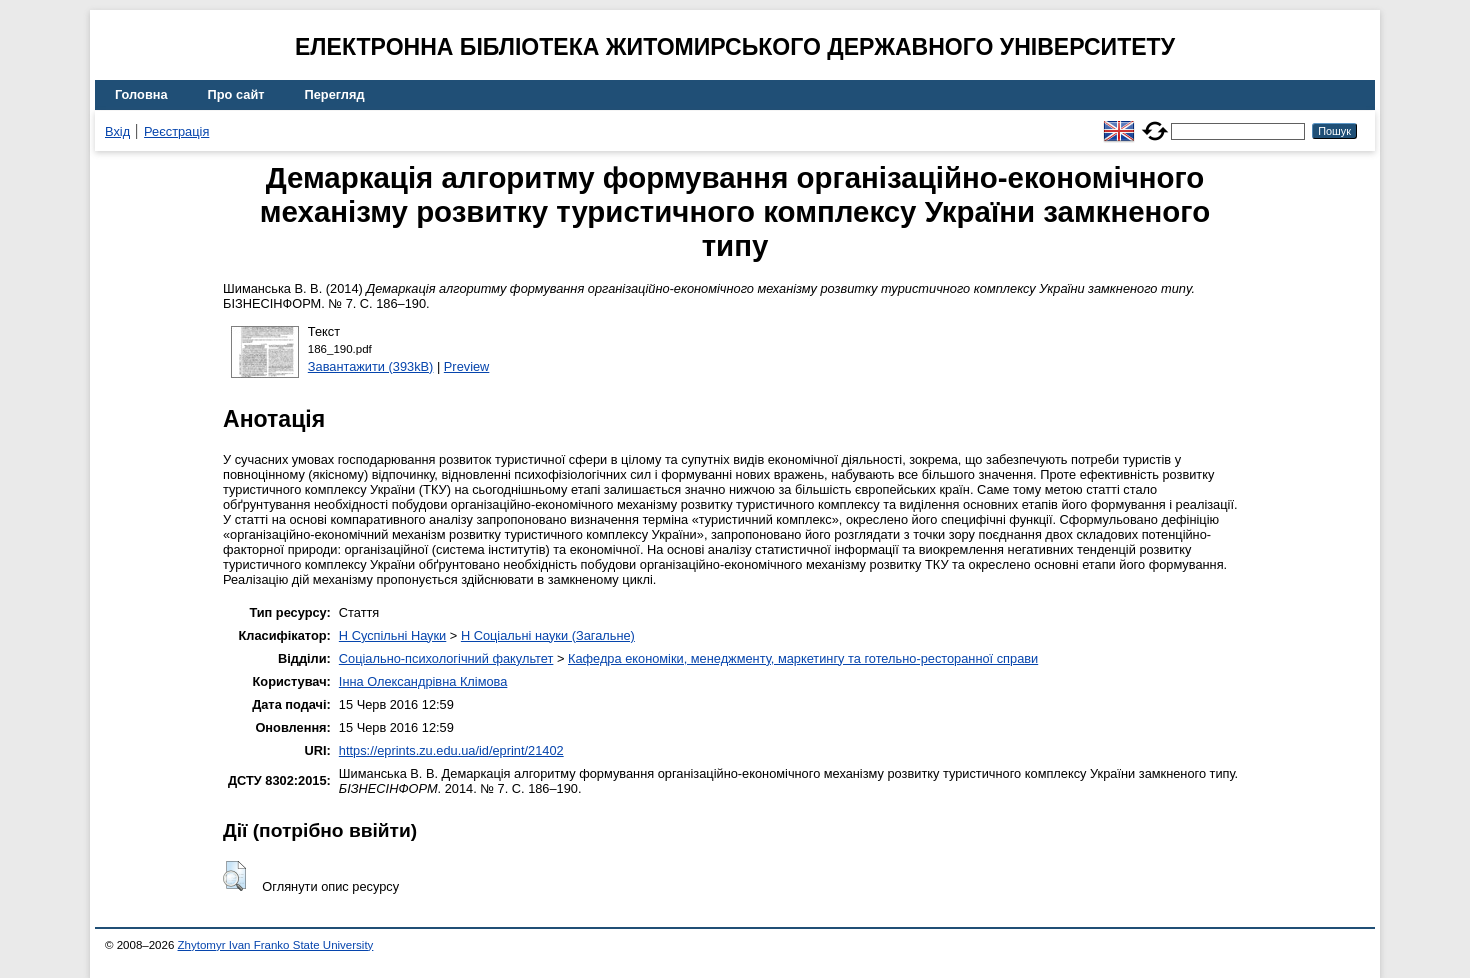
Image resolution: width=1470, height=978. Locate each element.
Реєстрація (176, 131)
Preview (467, 366)
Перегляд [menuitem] (335, 94)
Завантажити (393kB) (371, 366)
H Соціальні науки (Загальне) (548, 635)
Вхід (117, 131)
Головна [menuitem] (141, 94)
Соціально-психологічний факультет (446, 658)
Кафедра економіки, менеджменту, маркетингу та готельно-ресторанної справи (803, 658)
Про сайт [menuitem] (236, 94)
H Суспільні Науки (392, 635)
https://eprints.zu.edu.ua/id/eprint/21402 (451, 750)
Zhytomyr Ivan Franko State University (276, 945)
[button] (234, 876)
